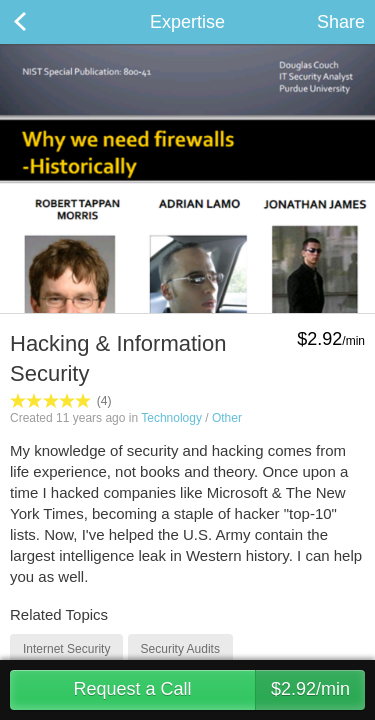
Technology (171, 418)
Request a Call (219, 690)
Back (40, 22)
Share (341, 22)
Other (227, 418)
